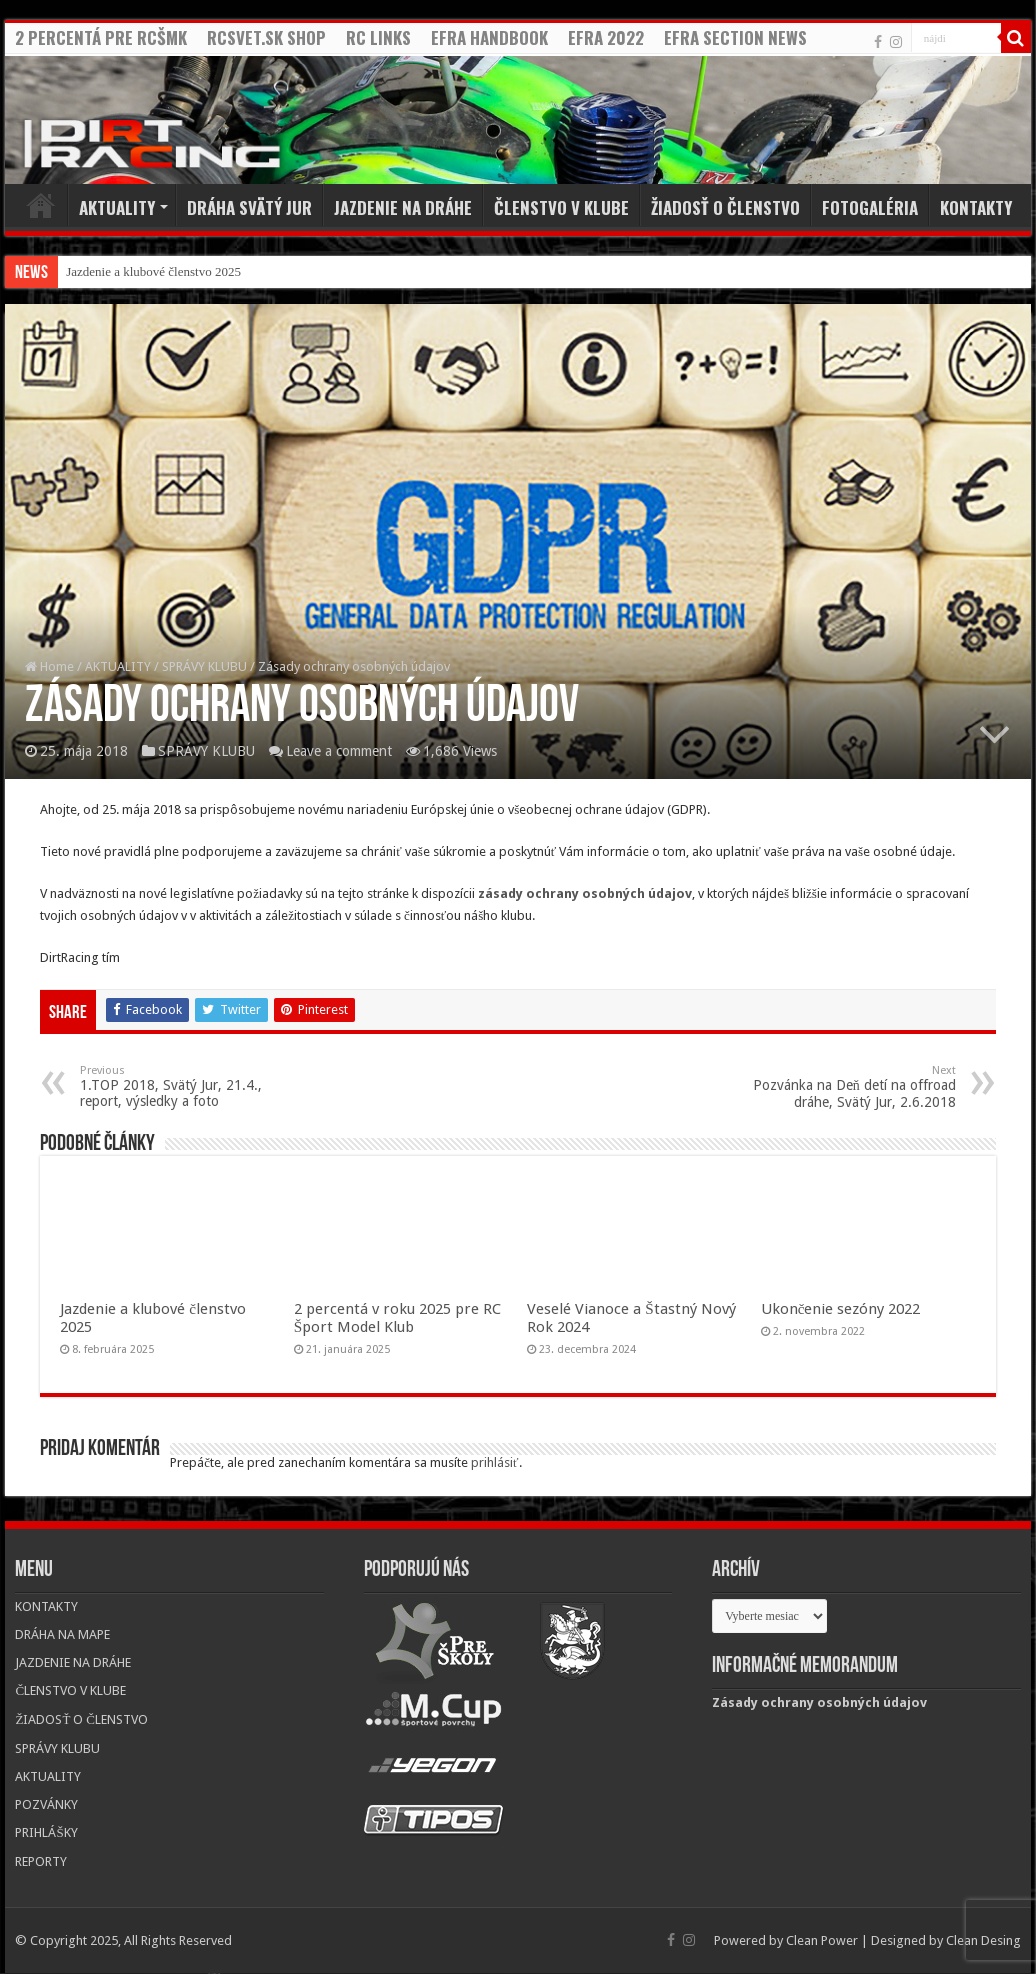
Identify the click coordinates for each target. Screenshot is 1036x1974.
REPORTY (41, 1861)
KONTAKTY (976, 207)
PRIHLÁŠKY (46, 1832)
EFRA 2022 (606, 37)
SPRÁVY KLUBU (204, 666)
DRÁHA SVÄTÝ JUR (249, 207)
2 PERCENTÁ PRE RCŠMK (101, 37)
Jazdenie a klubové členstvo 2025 (153, 271)
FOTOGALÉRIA (870, 207)
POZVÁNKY (46, 1804)
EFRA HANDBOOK (489, 37)
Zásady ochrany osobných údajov (819, 1702)
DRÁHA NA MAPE (62, 1634)
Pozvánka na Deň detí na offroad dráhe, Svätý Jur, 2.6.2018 (853, 1087)
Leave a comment (339, 751)
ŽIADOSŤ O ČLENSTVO (725, 207)
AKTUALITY (117, 207)
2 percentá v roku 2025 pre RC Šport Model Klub (397, 1318)
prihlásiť (495, 1462)
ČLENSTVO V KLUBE (561, 207)
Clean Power (822, 1940)
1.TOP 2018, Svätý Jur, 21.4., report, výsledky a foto (182, 1086)
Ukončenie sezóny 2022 (841, 1309)
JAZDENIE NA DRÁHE (403, 207)
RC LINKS (378, 37)
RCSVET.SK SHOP (266, 37)
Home (41, 205)
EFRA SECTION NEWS (735, 37)
